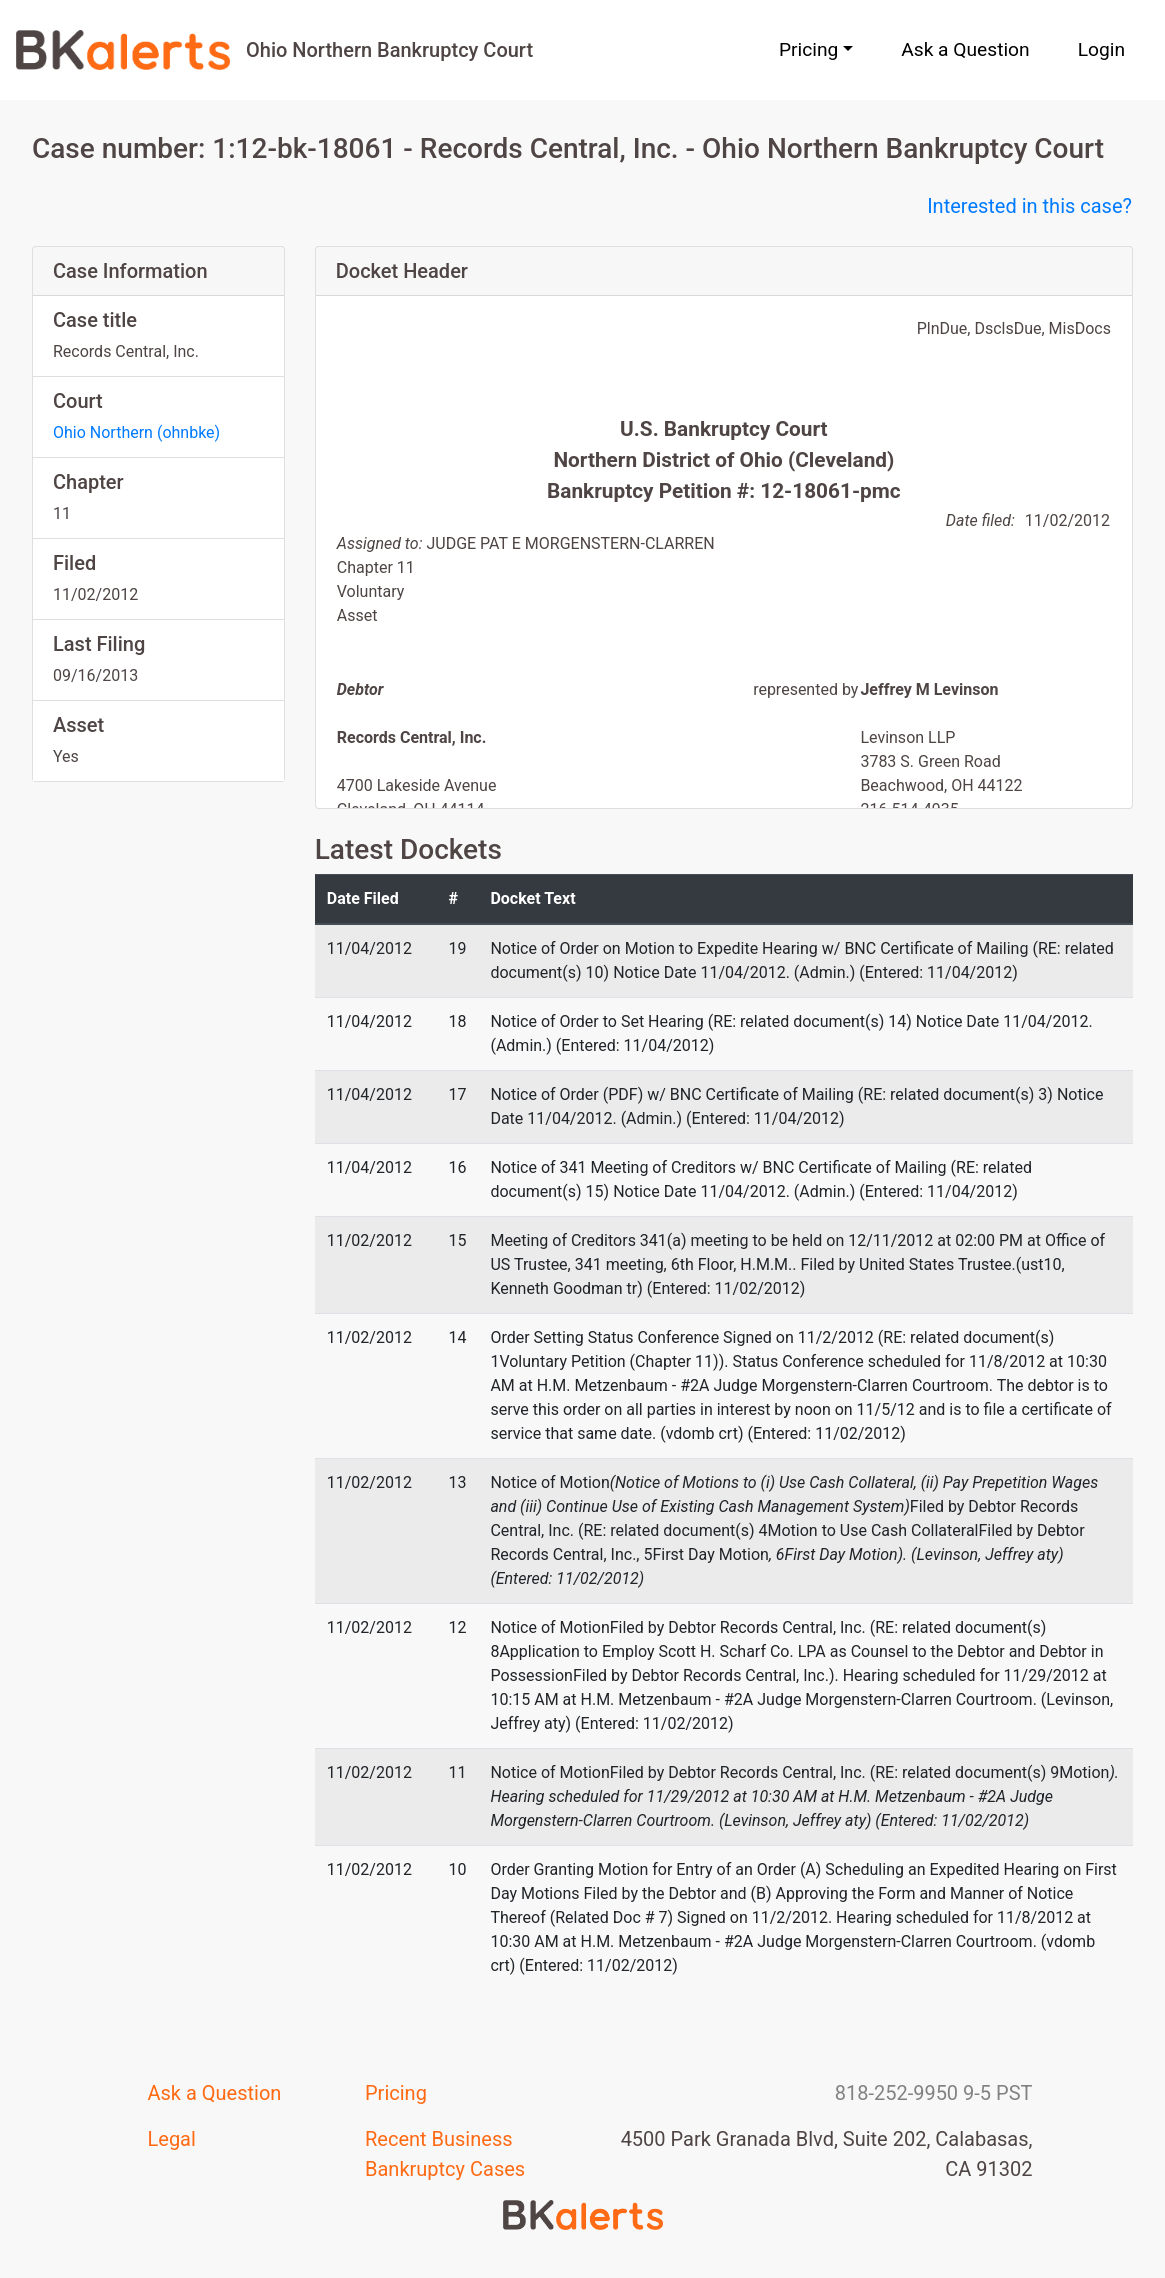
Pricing (396, 2093)
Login (1101, 49)
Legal (172, 2139)
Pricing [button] (808, 49)
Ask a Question (965, 49)
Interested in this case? (1029, 206)
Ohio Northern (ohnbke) (136, 432)
